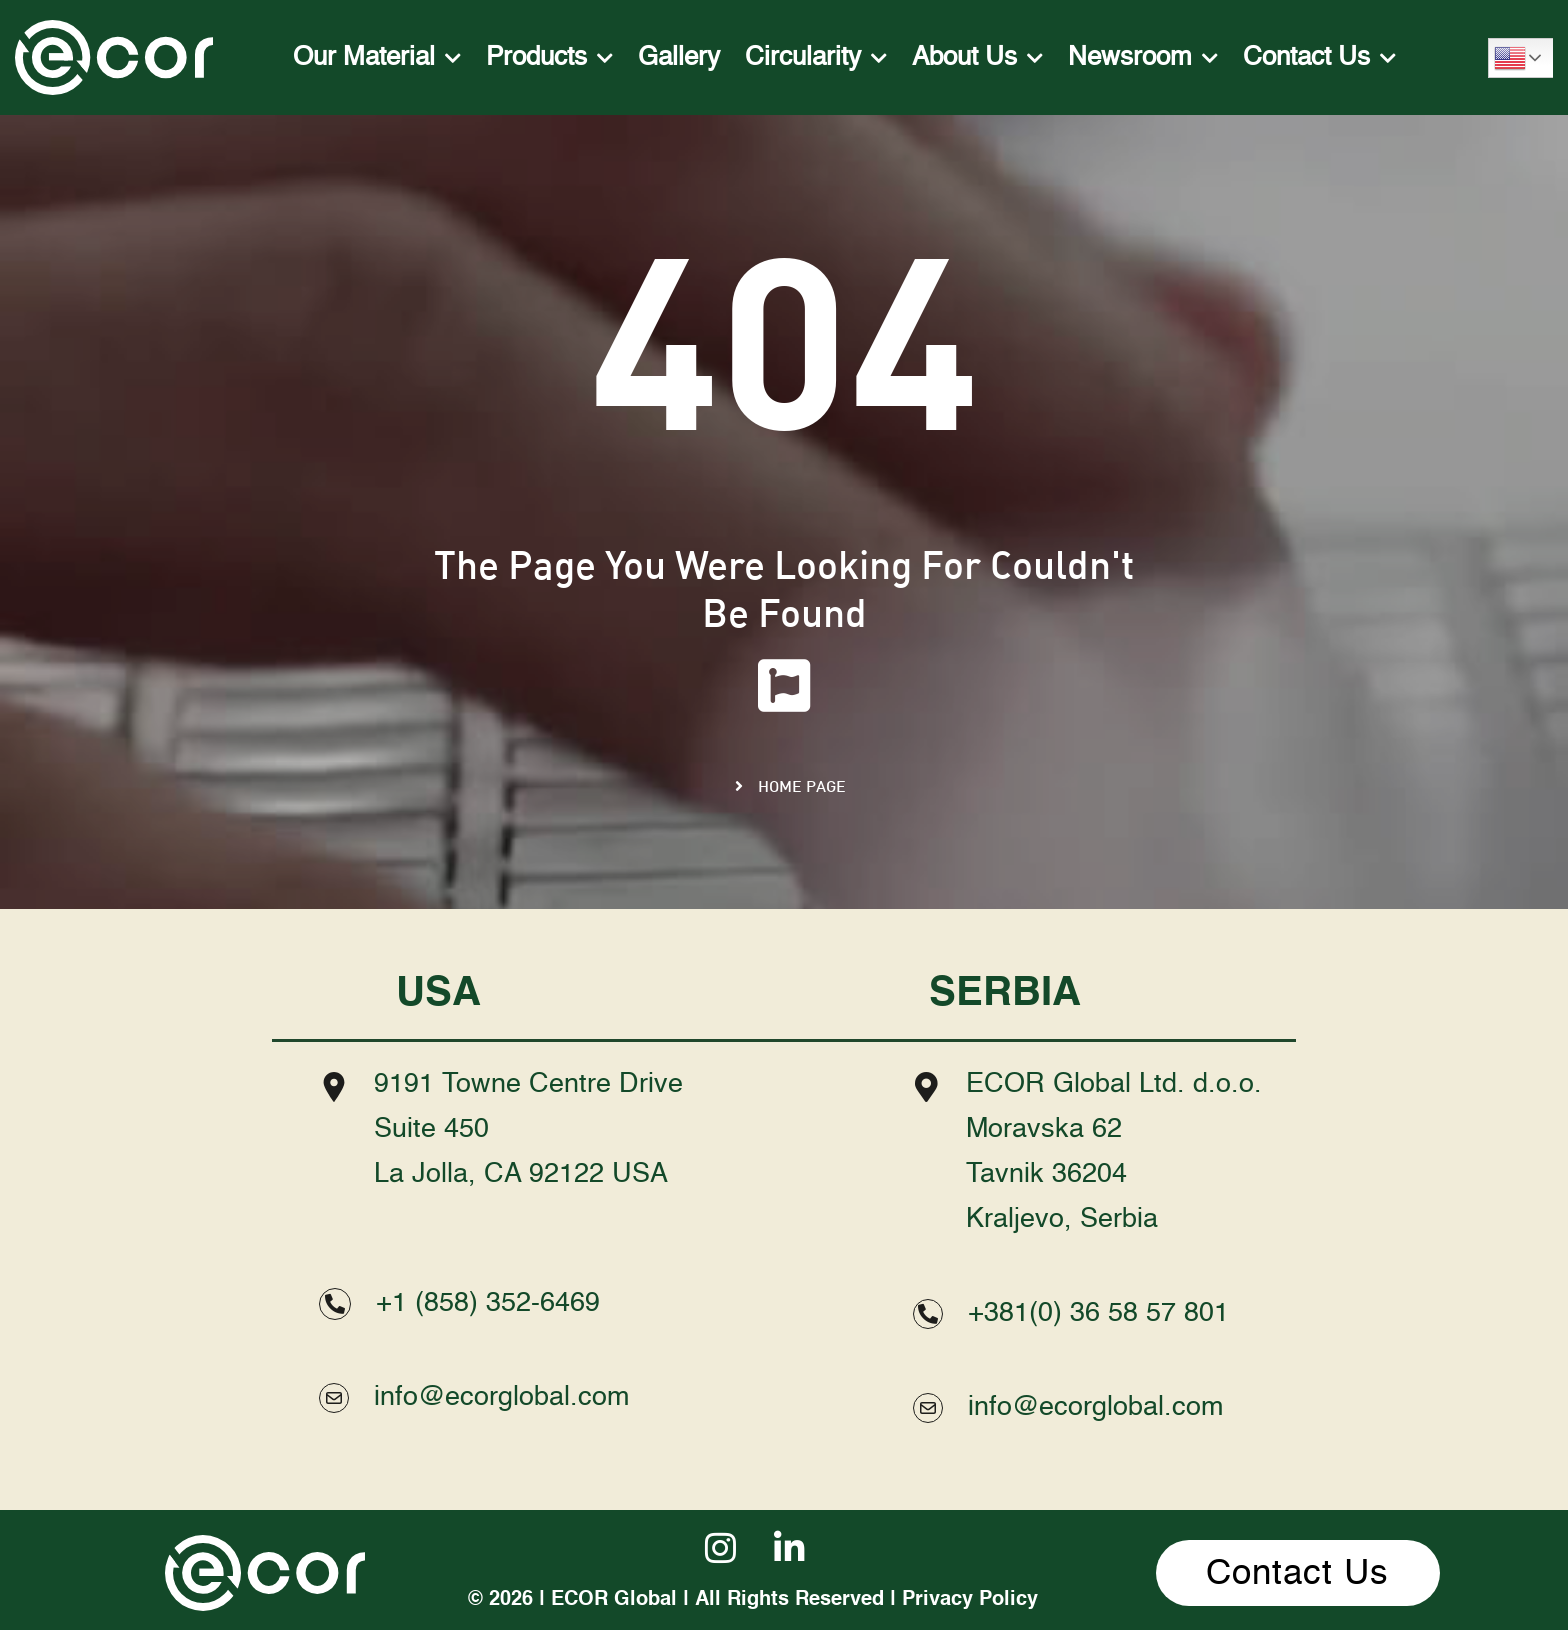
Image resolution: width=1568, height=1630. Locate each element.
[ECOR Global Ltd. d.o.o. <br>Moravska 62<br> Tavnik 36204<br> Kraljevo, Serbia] (926, 1087)
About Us (977, 58)
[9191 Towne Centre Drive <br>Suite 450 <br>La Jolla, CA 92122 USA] (334, 1087)
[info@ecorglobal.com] (334, 1398)
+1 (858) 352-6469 (488, 1303)
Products (549, 58)
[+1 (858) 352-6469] (335, 1304)
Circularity (816, 58)
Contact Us (1319, 58)
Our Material (377, 58)
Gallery (679, 58)
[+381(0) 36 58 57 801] (928, 1314)
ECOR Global (614, 1600)
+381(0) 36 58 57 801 (1098, 1313)
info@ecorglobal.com (501, 1397)
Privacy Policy (970, 1600)
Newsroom (1143, 58)
